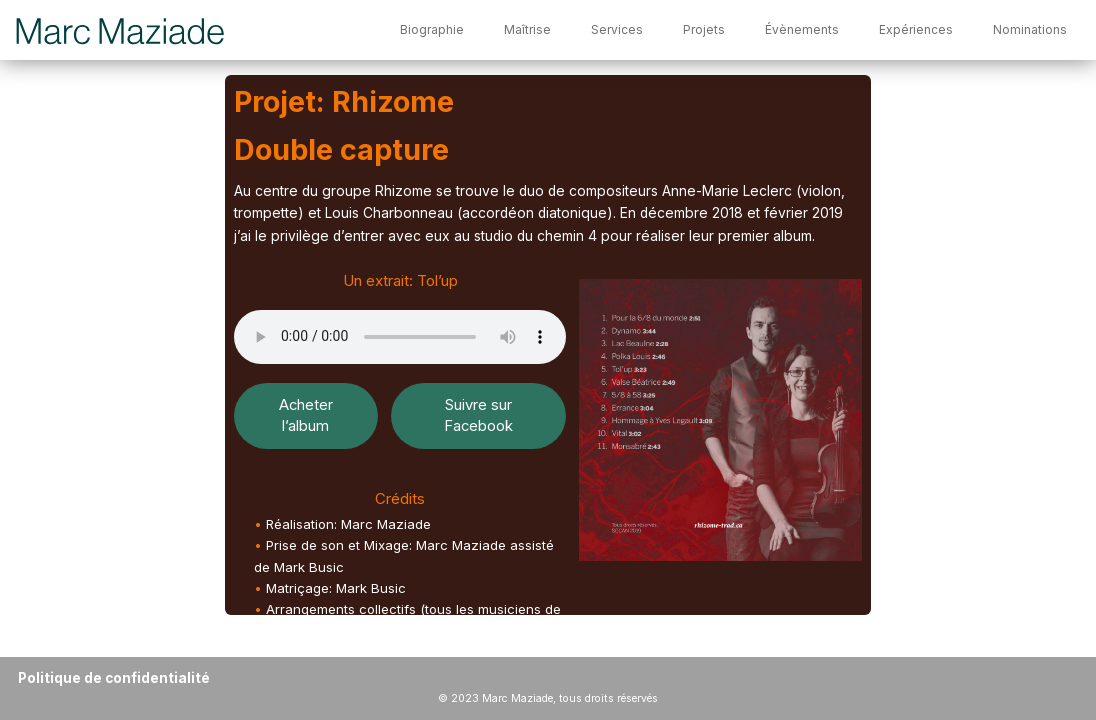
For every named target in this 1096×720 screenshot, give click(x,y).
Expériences (916, 29)
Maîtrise (527, 29)
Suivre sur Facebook (478, 415)
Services (617, 29)
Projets (704, 29)
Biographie (432, 29)
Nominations (1030, 29)
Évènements (802, 29)
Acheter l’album (306, 415)
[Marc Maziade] (121, 30)
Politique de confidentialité (114, 678)
